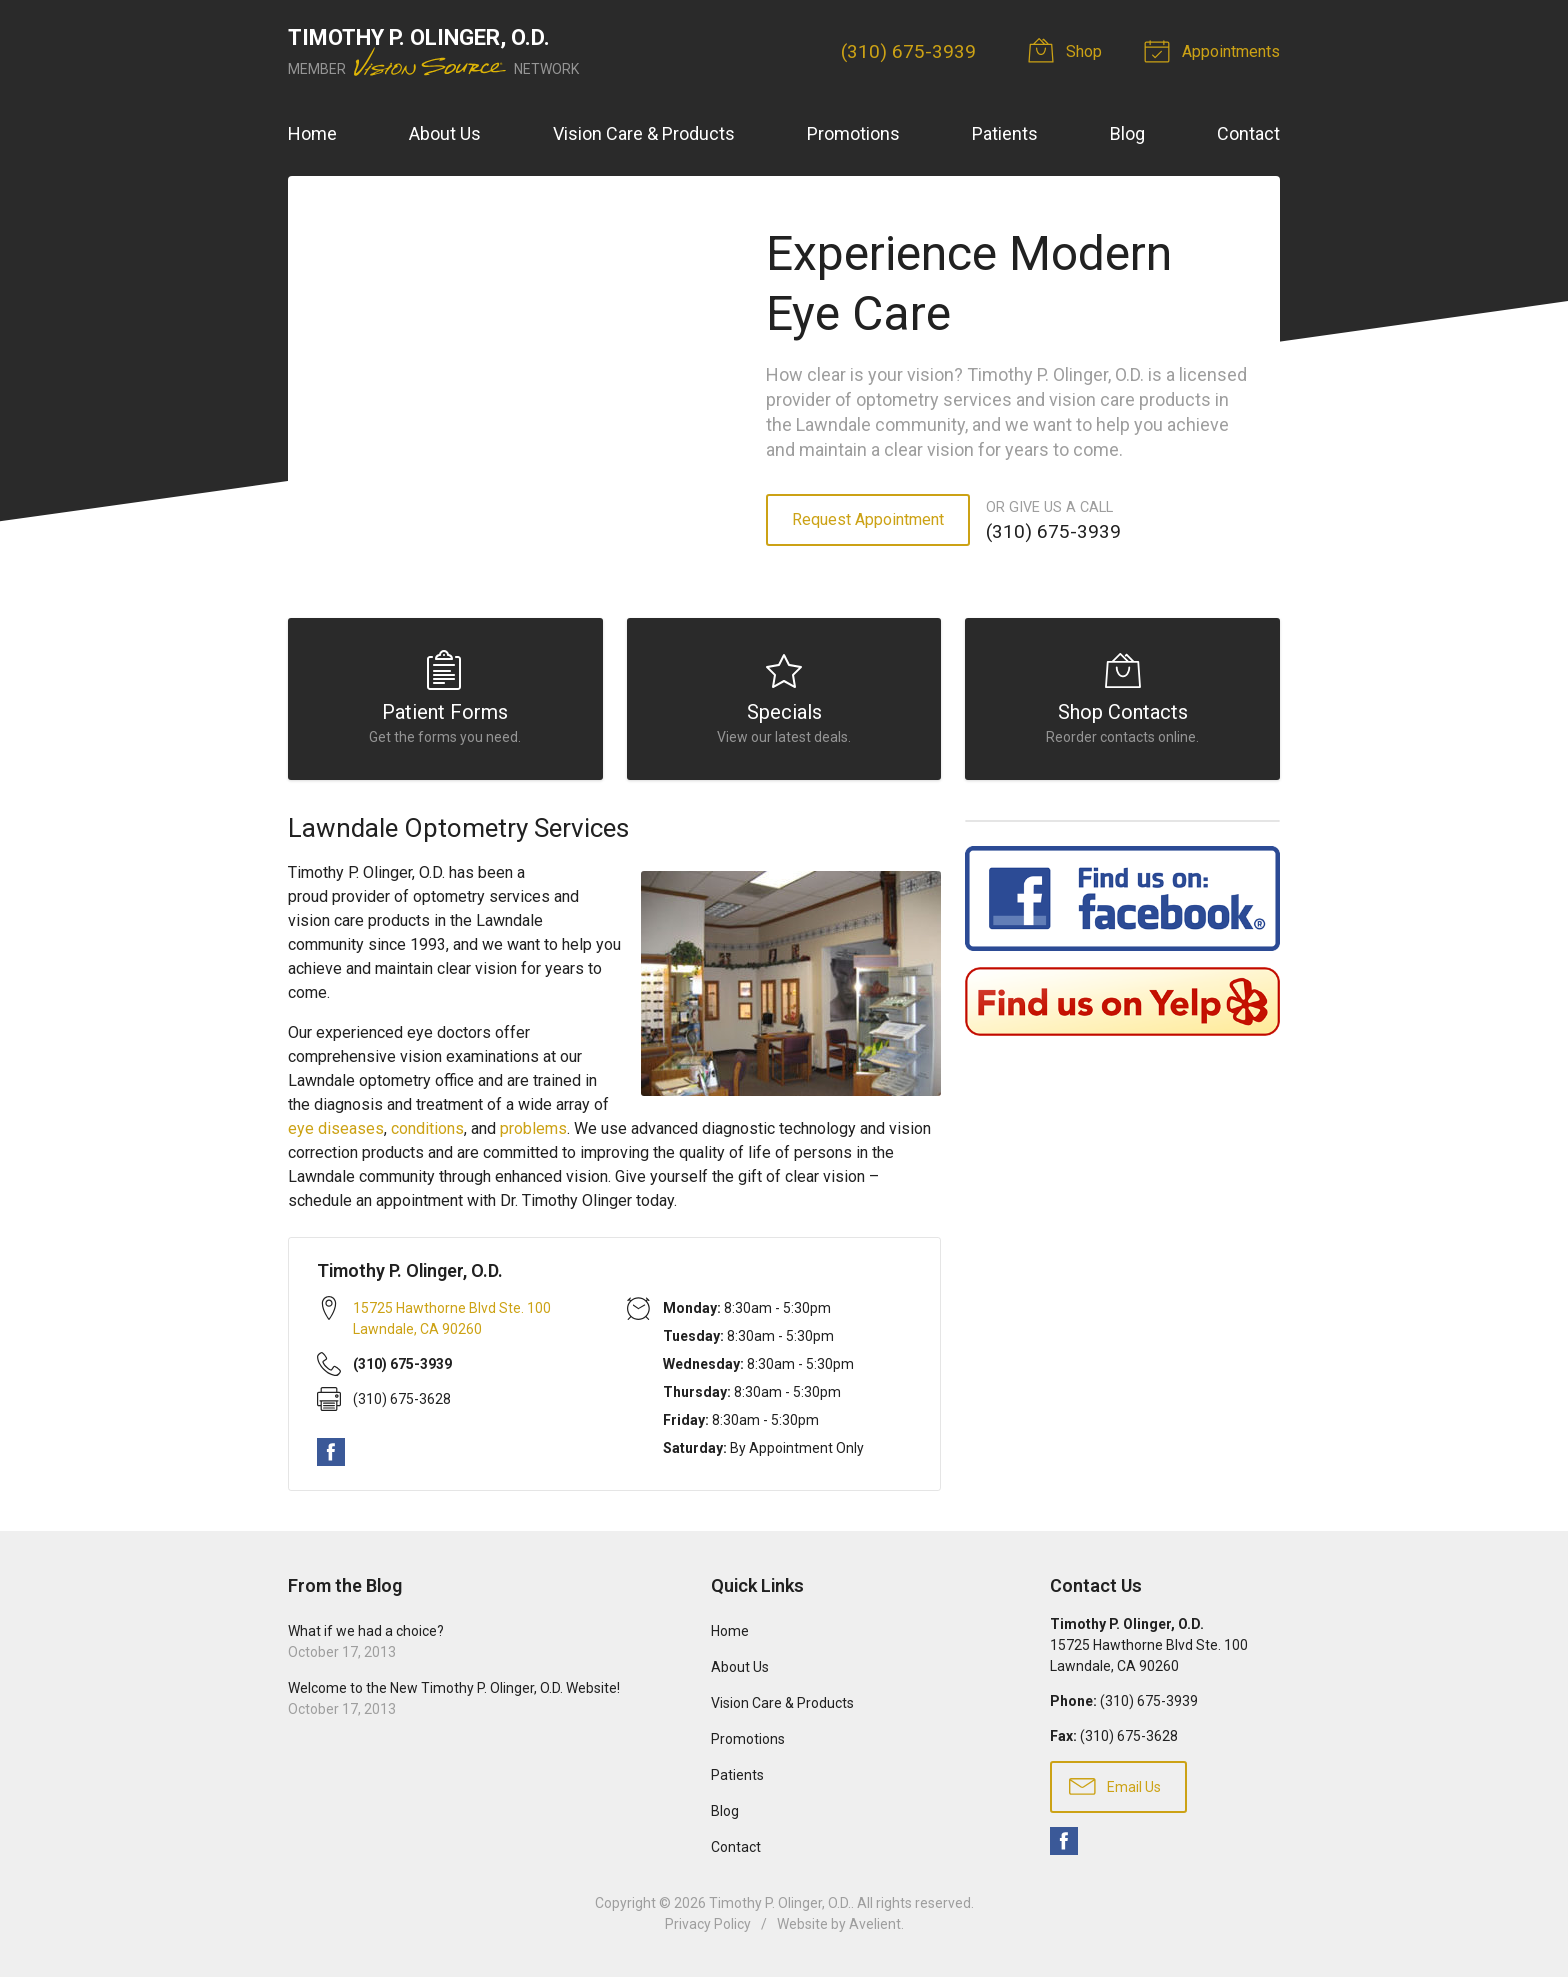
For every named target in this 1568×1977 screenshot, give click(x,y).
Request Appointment (868, 519)
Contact (1248, 133)
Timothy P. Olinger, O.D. (780, 1903)
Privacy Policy (708, 1924)
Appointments (1215, 50)
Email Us (1115, 1785)
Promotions (853, 133)
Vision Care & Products (644, 133)
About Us (445, 133)
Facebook (331, 1452)
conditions (427, 1128)
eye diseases (336, 1128)
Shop (1068, 50)
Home (312, 133)
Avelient (875, 1924)
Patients (1005, 133)
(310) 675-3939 (908, 51)
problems (533, 1128)
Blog (1127, 133)
